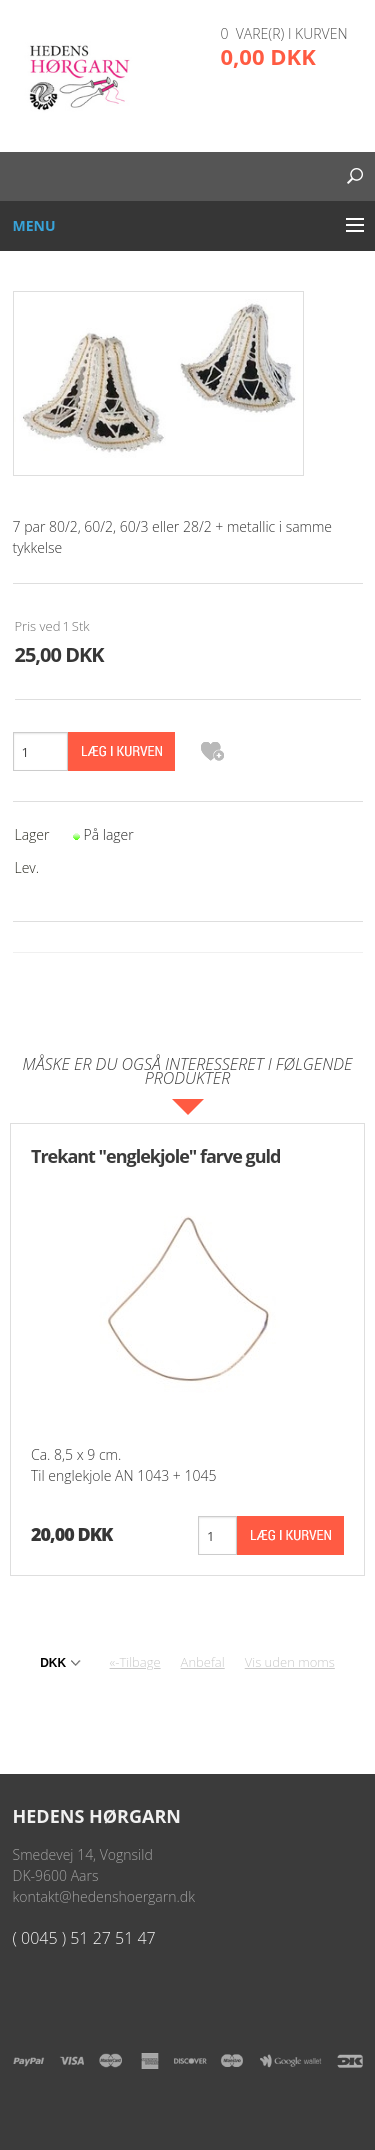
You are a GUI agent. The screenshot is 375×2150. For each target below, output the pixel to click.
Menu (34, 225)
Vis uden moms (290, 1662)
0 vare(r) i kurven (284, 33)
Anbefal (203, 1662)
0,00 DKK (268, 56)
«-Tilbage (135, 1662)
